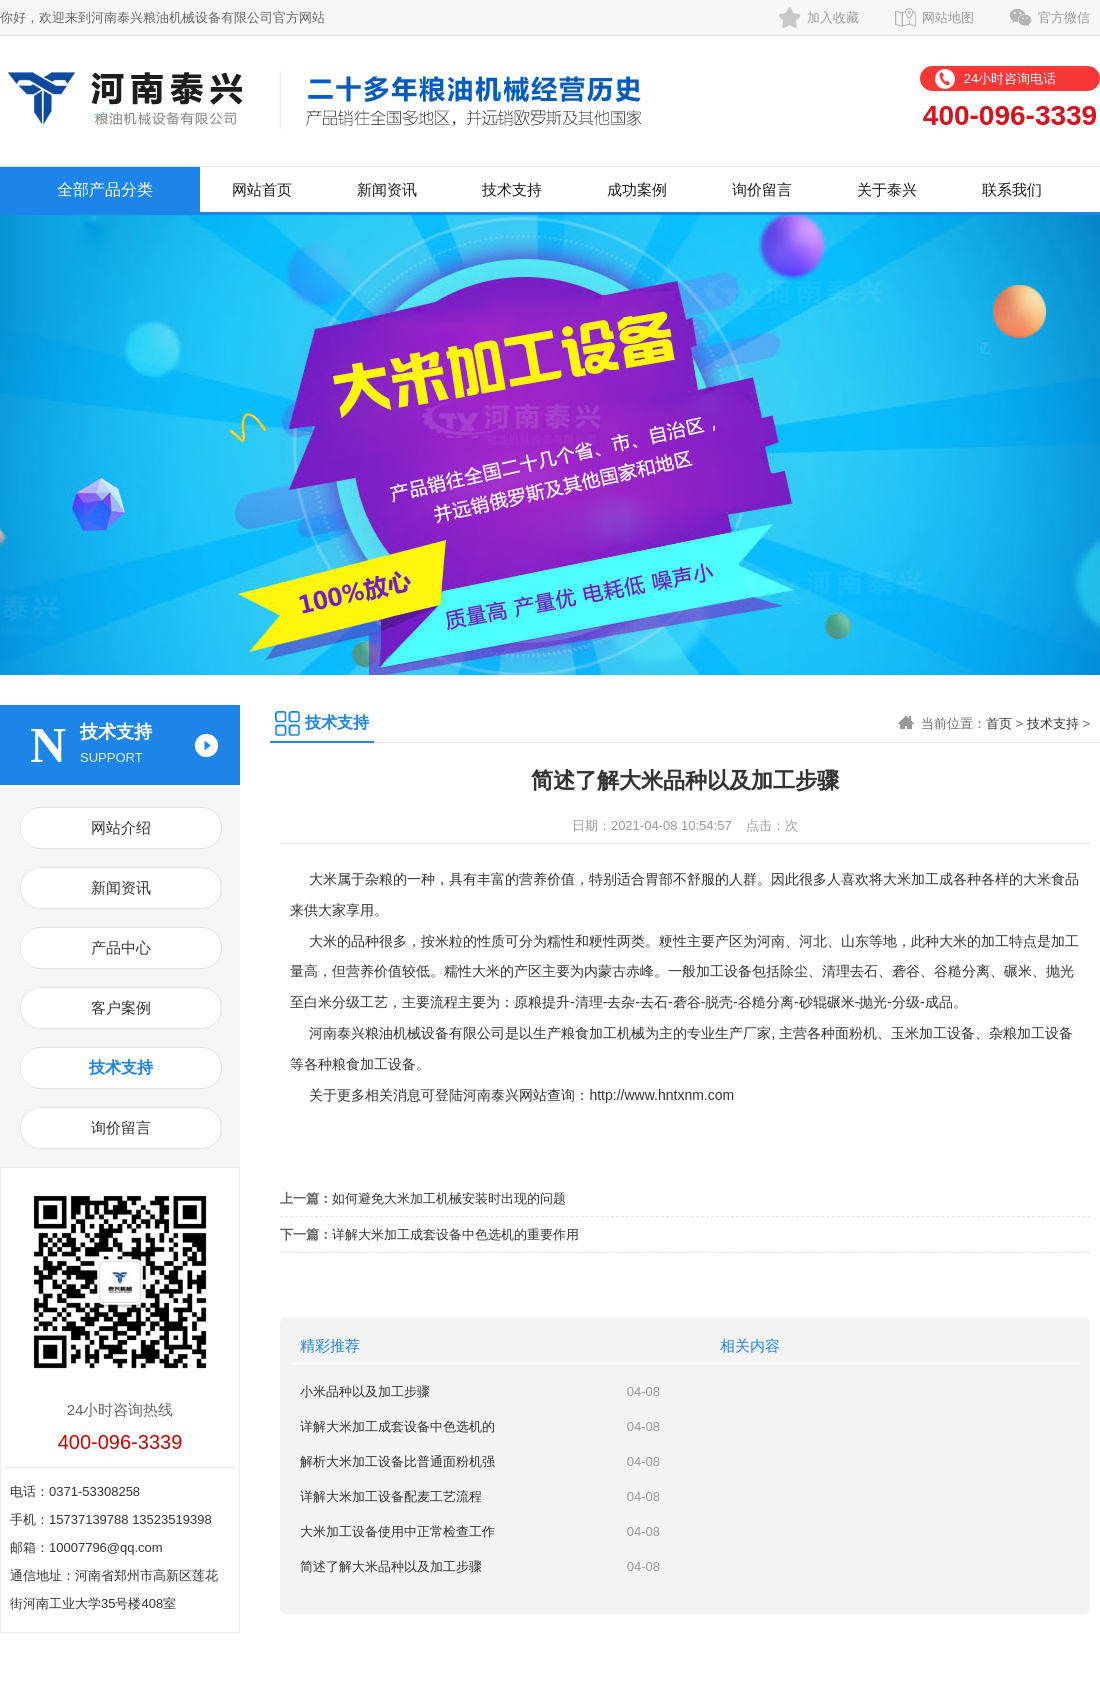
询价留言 (762, 189)
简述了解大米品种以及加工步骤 (391, 1566)
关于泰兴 (887, 189)
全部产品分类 (105, 189)
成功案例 (637, 189)
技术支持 (512, 189)
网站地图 (948, 17)
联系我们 (1012, 189)
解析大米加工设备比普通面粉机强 (397, 1461)
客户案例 (121, 1007)
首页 (999, 723)
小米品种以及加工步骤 (365, 1391)
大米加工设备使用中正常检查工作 (397, 1531)
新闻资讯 (387, 189)
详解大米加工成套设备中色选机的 (397, 1426)
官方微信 (1064, 17)
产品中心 (121, 947)
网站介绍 (121, 827)
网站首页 (262, 189)
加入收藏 (833, 17)
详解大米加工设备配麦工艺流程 (391, 1496)
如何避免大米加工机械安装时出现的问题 (449, 1198)
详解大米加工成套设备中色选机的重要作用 (455, 1234)
